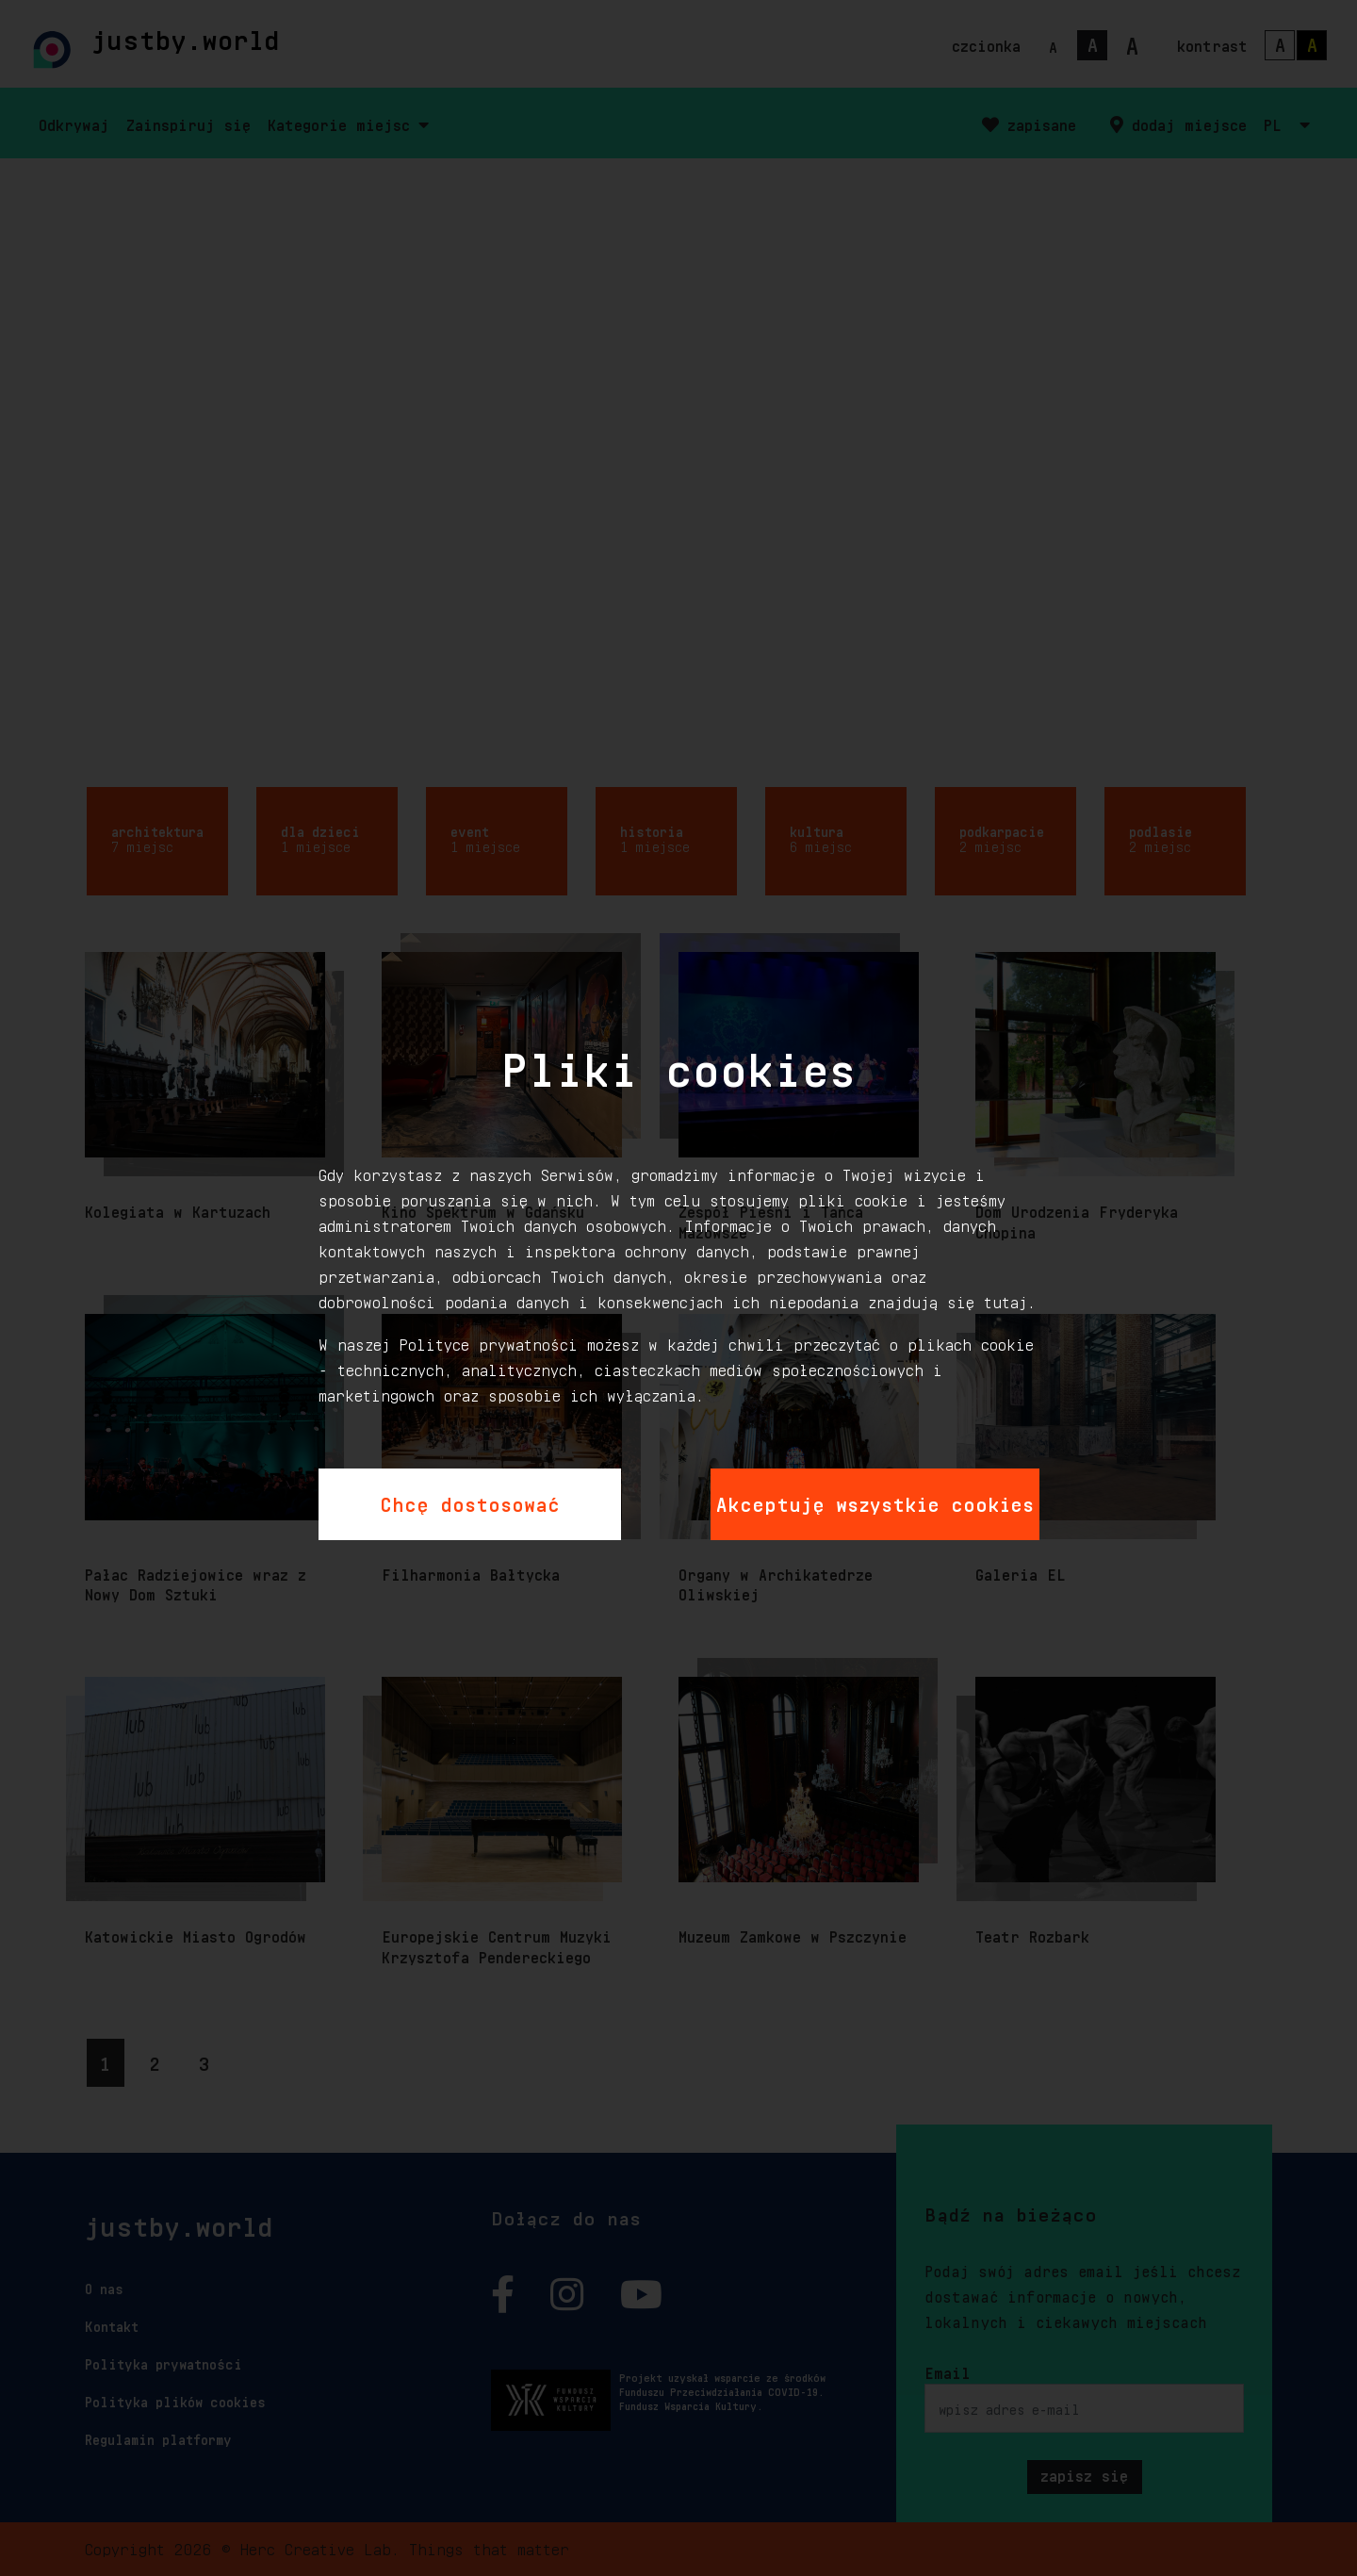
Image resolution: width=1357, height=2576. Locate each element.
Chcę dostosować (470, 1501)
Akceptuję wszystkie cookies (875, 1501)
